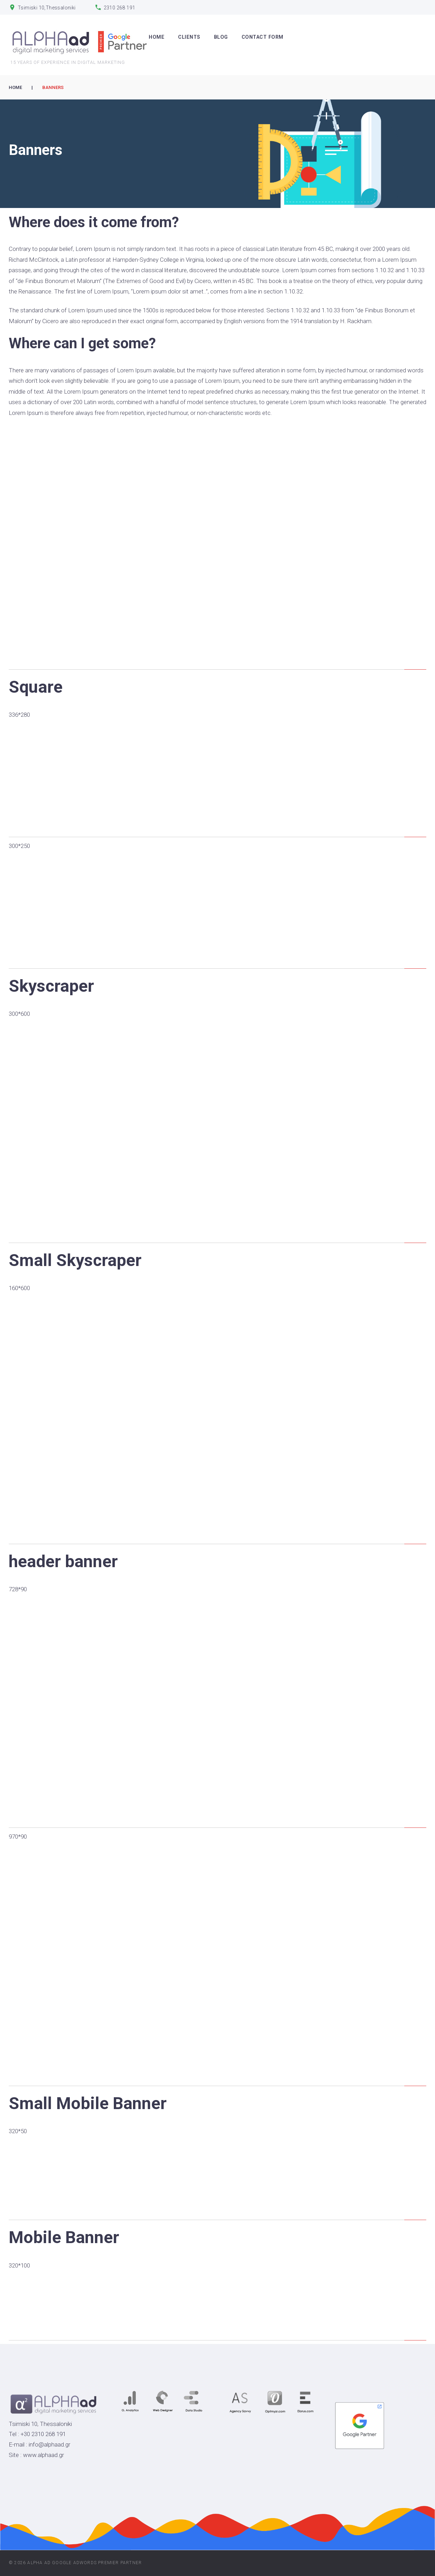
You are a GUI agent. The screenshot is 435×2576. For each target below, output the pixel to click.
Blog (221, 37)
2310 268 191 (119, 7)
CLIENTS (189, 37)
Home (15, 87)
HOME (156, 37)
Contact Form (262, 37)
